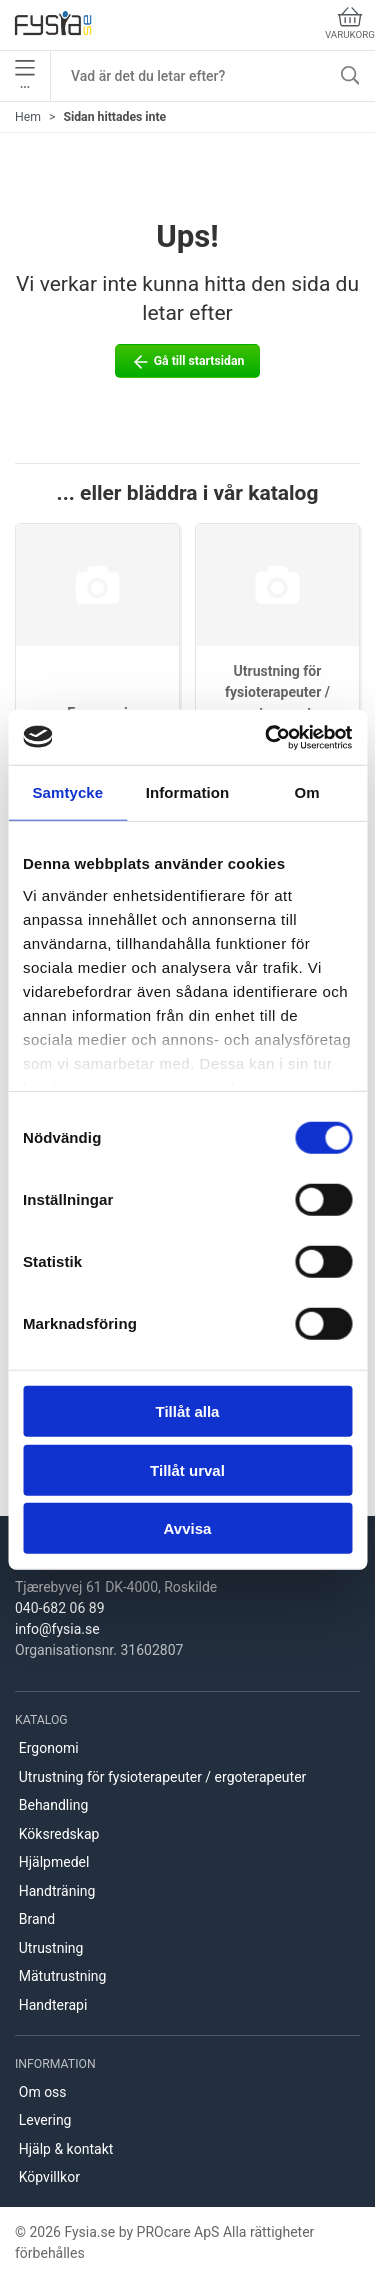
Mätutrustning (63, 1976)
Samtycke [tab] (67, 792)
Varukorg (350, 23)
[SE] (53, 25)
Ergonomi (49, 1748)
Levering (45, 2120)
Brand (37, 1919)
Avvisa (188, 1528)
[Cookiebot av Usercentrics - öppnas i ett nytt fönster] (267, 737)
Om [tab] (307, 792)
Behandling (54, 1805)
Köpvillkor (49, 2177)
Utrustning (51, 1948)
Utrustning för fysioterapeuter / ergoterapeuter (277, 692)
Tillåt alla (188, 1411)
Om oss (43, 2092)
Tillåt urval (187, 1469)
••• (25, 76)
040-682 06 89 (60, 1608)
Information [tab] (188, 792)
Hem (28, 117)
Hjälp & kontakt (66, 2149)
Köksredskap (59, 1834)
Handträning (57, 1891)
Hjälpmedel (54, 1862)
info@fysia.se (57, 1629)
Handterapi (53, 2005)
